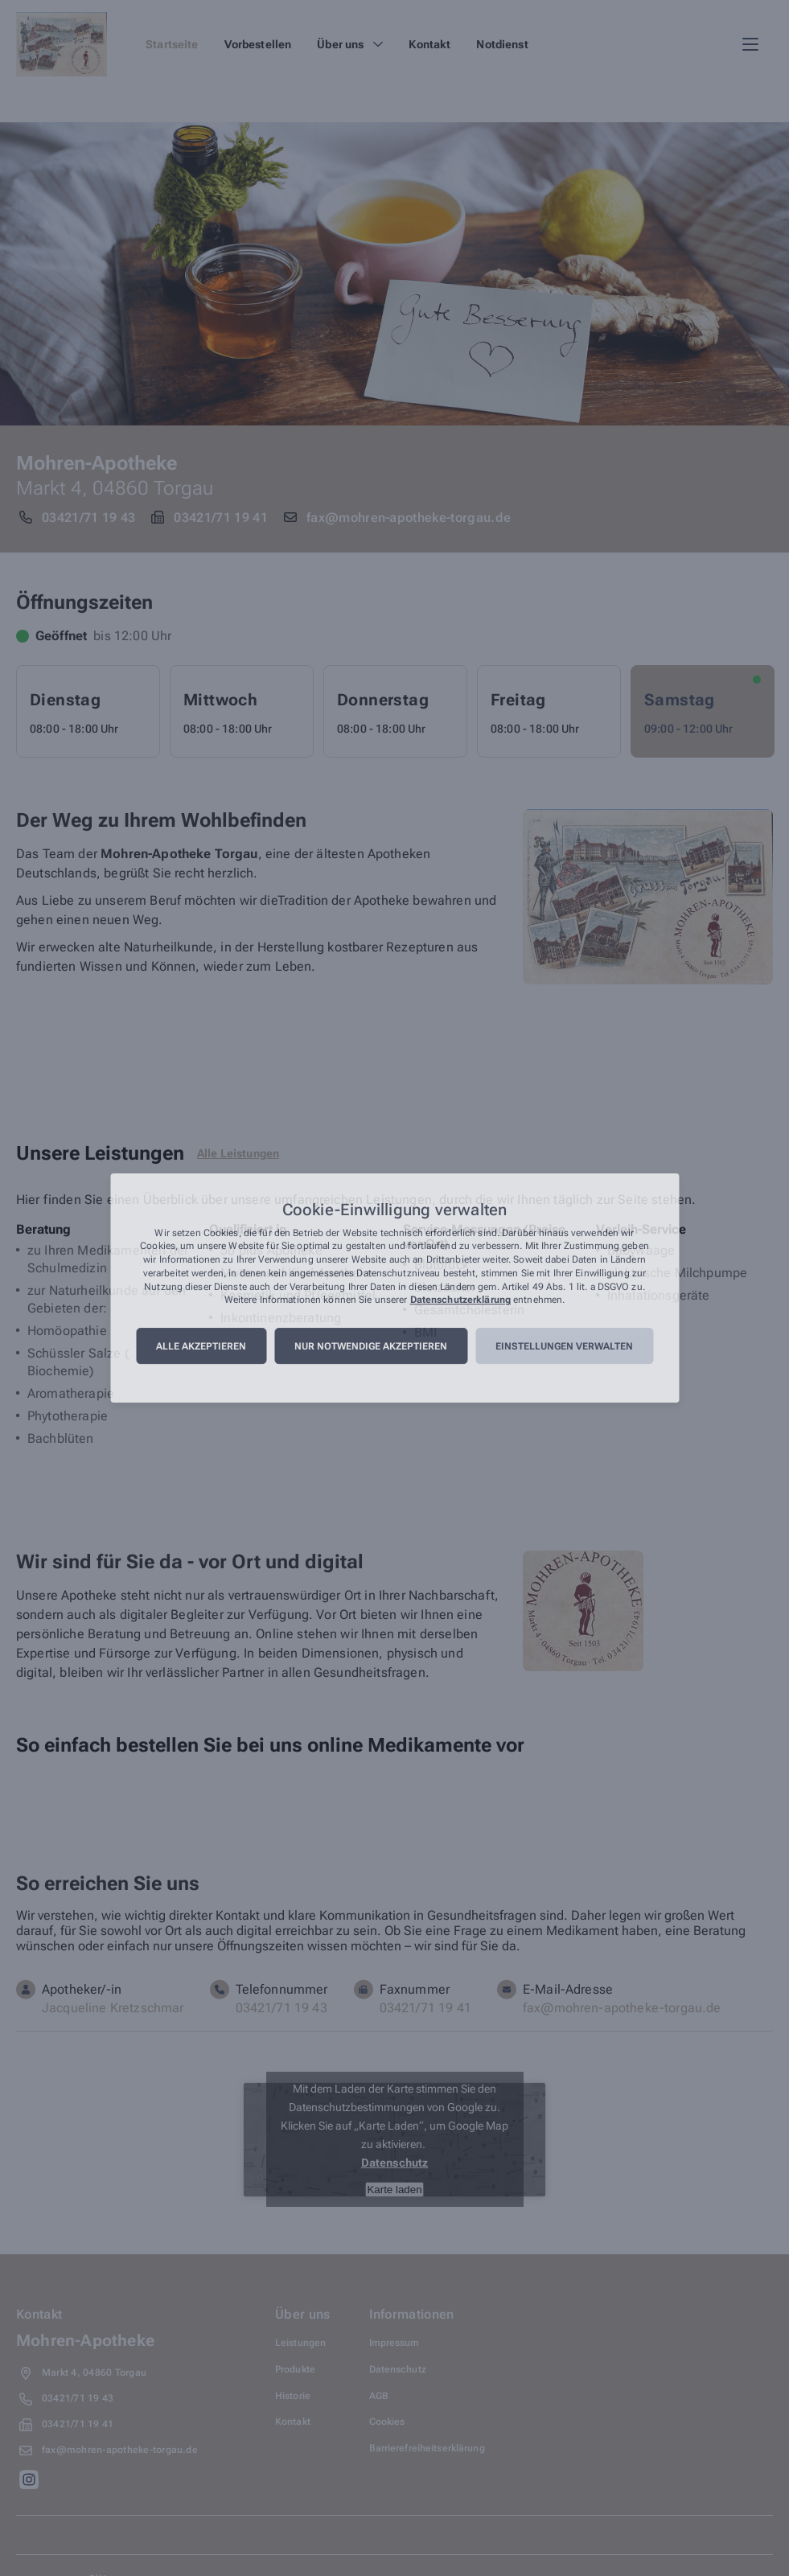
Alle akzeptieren (201, 1346)
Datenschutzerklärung (460, 1300)
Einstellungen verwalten (564, 1346)
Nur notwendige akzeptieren (370, 1346)
